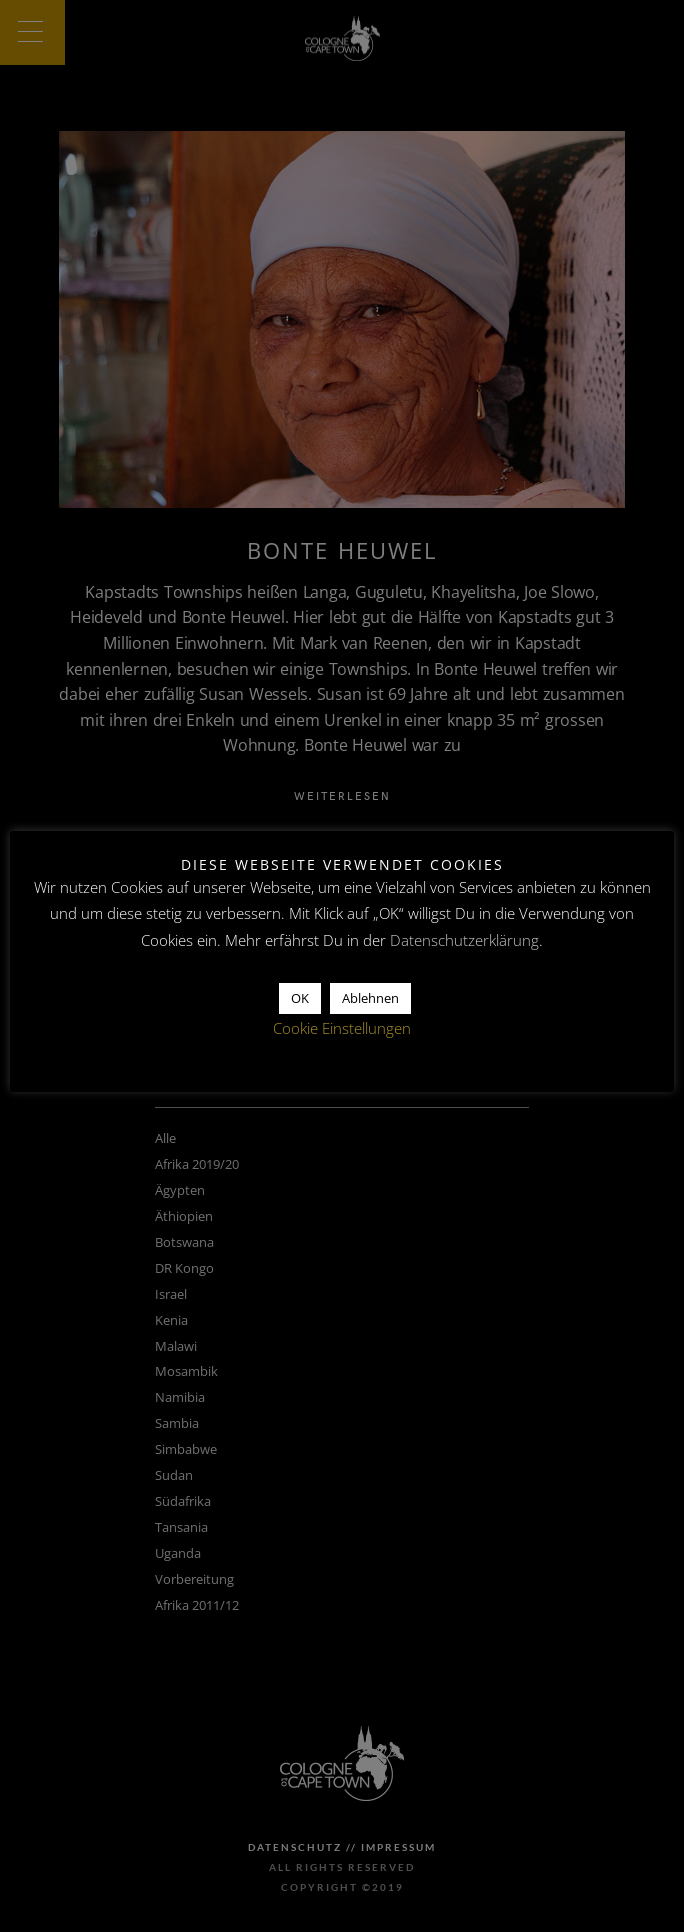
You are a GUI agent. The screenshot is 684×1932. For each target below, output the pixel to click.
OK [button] (300, 998)
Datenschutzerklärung (464, 940)
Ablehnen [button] (370, 998)
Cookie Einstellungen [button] (342, 1028)
